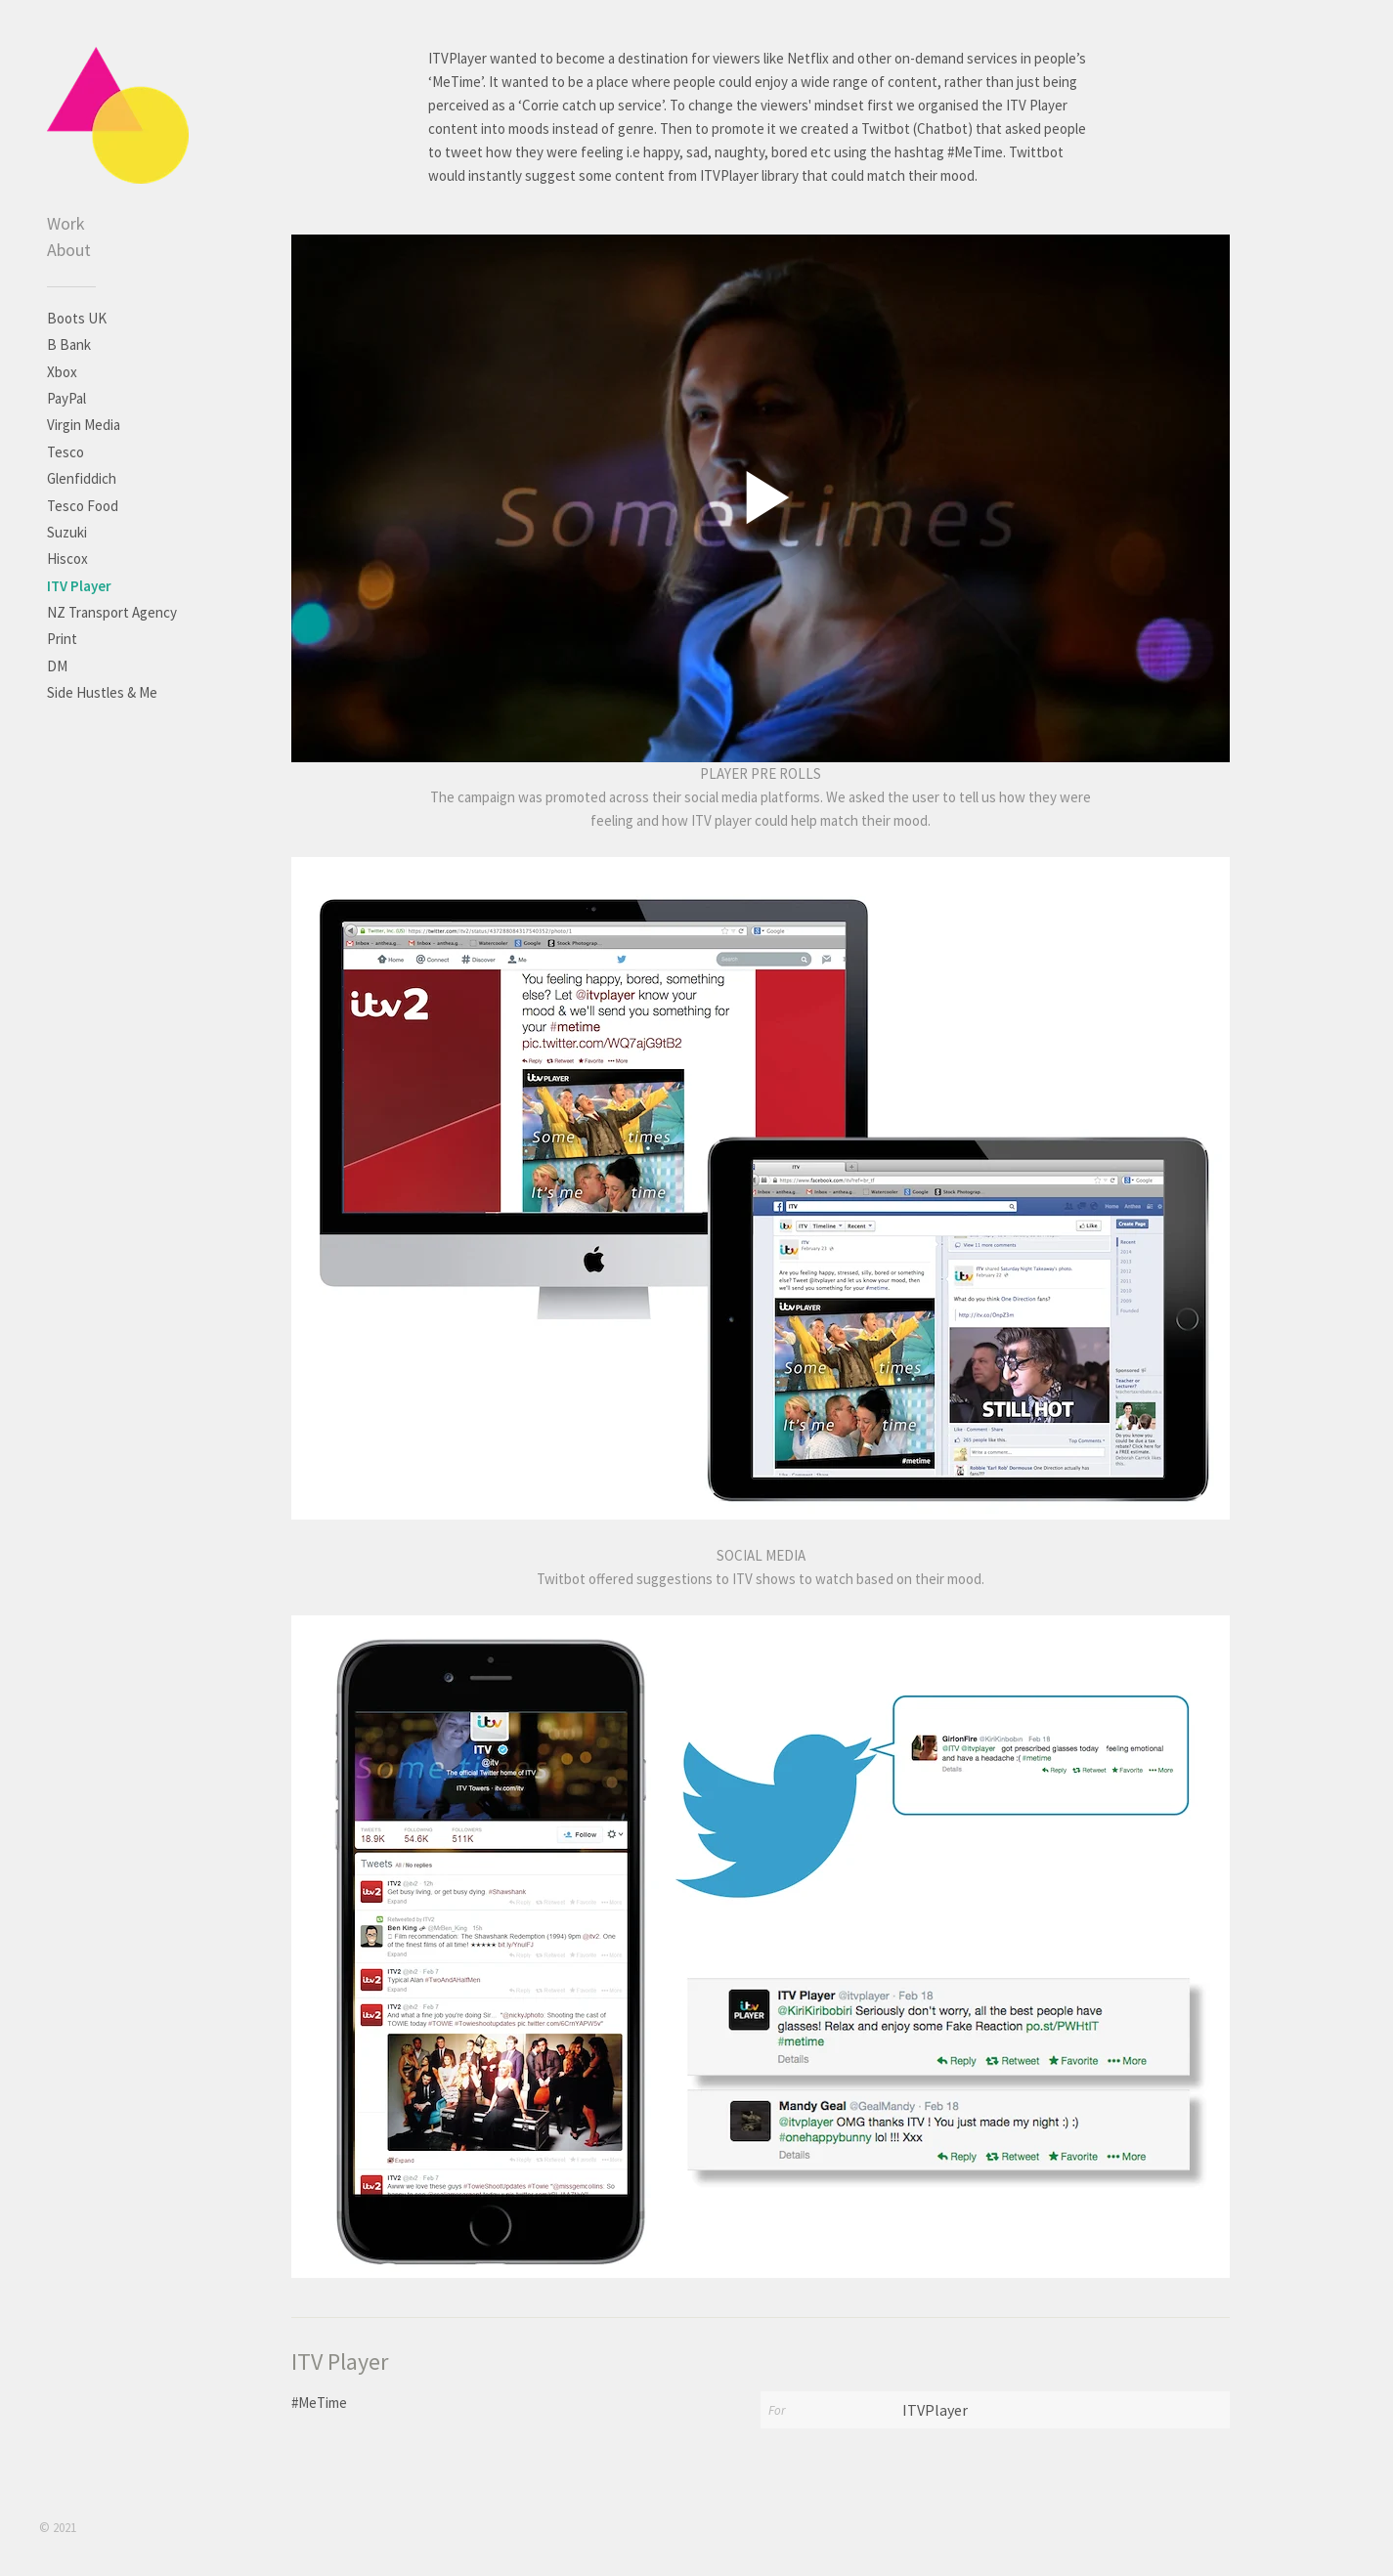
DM (57, 666)
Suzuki (67, 532)
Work (66, 223)
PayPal (66, 398)
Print (62, 638)
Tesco (65, 452)
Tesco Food (82, 505)
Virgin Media (83, 424)
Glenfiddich (81, 478)
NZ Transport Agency (112, 612)
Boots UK (77, 318)
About (69, 249)
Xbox (62, 372)
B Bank (69, 344)
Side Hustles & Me (102, 692)
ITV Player (79, 586)
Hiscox (67, 558)
